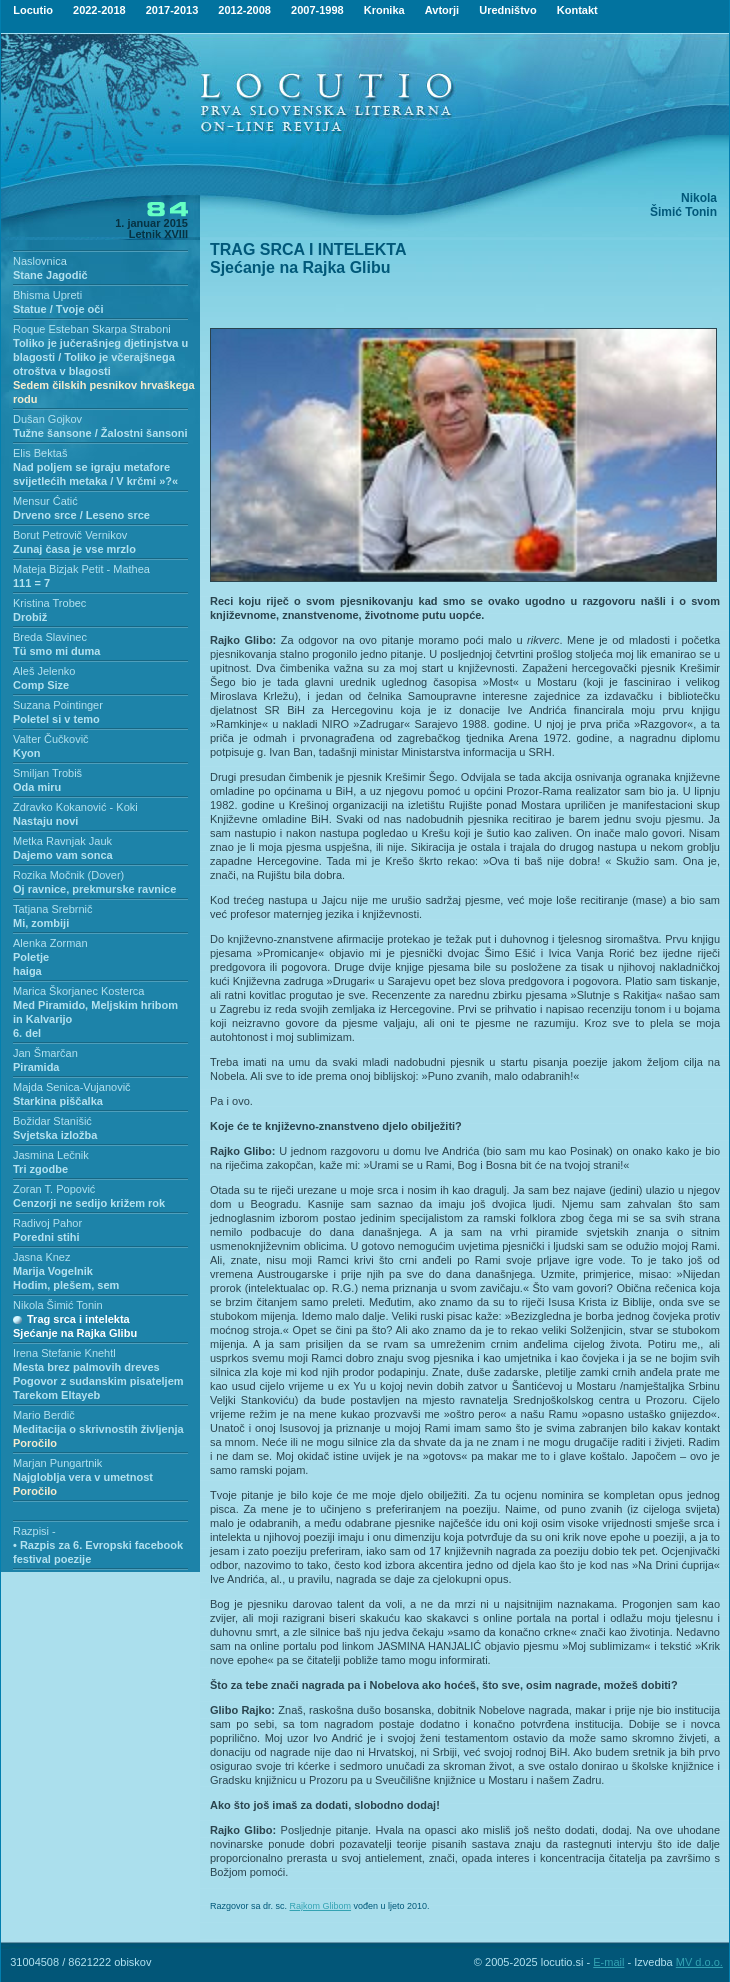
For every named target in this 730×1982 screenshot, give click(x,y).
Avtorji (442, 10)
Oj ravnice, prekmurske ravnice (94, 889)
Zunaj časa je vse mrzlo (74, 549)
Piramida (36, 1067)
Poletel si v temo (56, 719)
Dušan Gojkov (47, 419)
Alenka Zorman (50, 943)
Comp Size (41, 685)
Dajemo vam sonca (63, 855)
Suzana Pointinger (58, 705)
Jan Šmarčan (45, 1053)
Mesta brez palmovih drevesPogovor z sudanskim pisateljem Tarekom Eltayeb (98, 1381)
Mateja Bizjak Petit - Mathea (81, 569)
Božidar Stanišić (52, 1121)
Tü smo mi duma (56, 651)
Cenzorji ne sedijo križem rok (89, 1203)
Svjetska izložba (55, 1135)
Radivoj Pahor (47, 1223)
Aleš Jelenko (44, 671)
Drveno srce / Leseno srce (81, 515)
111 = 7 (31, 583)
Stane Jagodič (50, 275)
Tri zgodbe (40, 1169)
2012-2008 (244, 10)
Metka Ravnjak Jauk (62, 841)
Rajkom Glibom (321, 1906)
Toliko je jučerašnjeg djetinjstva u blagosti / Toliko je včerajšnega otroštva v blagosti (104, 371)
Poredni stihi (46, 1237)
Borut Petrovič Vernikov (70, 535)
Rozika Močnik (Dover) (68, 875)
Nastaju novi (45, 821)
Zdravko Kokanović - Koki (75, 807)
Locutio (33, 10)
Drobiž (30, 617)
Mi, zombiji (41, 923)
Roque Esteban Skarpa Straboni (92, 329)
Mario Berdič (44, 1415)
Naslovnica (40, 261)
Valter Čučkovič (51, 739)
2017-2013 (172, 10)
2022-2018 (99, 10)
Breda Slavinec (50, 637)
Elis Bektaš (40, 453)
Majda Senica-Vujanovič (72, 1087)
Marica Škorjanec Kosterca (78, 991)
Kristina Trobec (49, 603)
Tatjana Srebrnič (53, 909)
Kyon (27, 753)
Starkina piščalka (58, 1101)
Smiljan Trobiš (47, 773)
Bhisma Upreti (47, 295)
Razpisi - (34, 1531)
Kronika (384, 10)
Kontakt (577, 10)
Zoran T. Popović (54, 1189)
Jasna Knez (41, 1257)
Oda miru (37, 787)
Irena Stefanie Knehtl (64, 1353)
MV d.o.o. (699, 1962)
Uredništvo (507, 10)
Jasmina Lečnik (51, 1155)
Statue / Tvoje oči (58, 309)
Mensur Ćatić (45, 501)
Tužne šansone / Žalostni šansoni (100, 433)
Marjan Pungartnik (57, 1463)
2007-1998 (317, 10)
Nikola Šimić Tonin (58, 1305)
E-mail (608, 1962)
